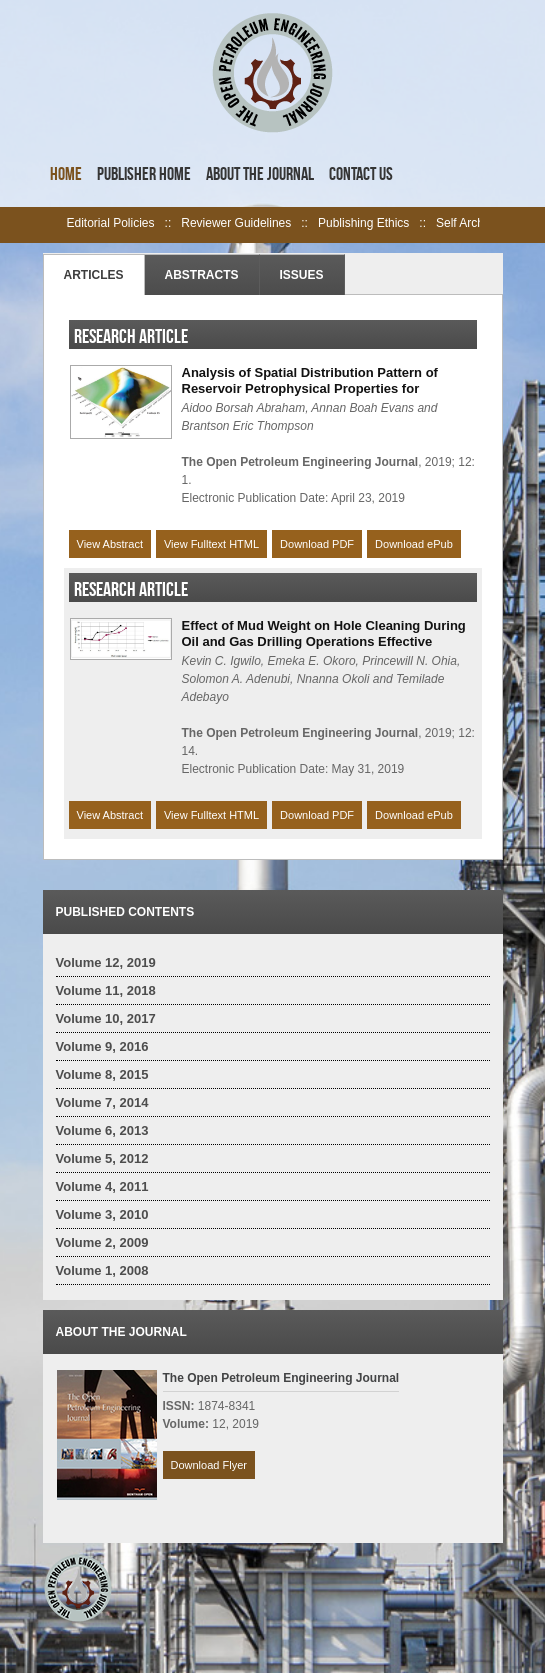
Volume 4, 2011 (102, 1186)
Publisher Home (144, 174)
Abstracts (202, 275)
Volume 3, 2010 (102, 1214)
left (55, 225)
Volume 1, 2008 (102, 1270)
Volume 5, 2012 (102, 1158)
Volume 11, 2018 (106, 990)
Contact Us (361, 174)
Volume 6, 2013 (102, 1130)
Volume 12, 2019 (106, 962)
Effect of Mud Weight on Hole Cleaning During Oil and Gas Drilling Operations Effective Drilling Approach (324, 641)
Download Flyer (209, 1465)
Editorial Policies (111, 223)
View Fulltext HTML (211, 544)
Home (66, 174)
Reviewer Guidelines (236, 223)
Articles (94, 275)
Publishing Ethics (363, 223)
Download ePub (414, 544)
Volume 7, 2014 (102, 1102)
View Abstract (110, 544)
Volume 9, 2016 (102, 1046)
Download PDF (317, 544)
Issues (302, 275)
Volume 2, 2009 (102, 1242)
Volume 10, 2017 (106, 1018)
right (491, 225)
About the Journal (260, 174)
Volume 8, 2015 (102, 1074)
